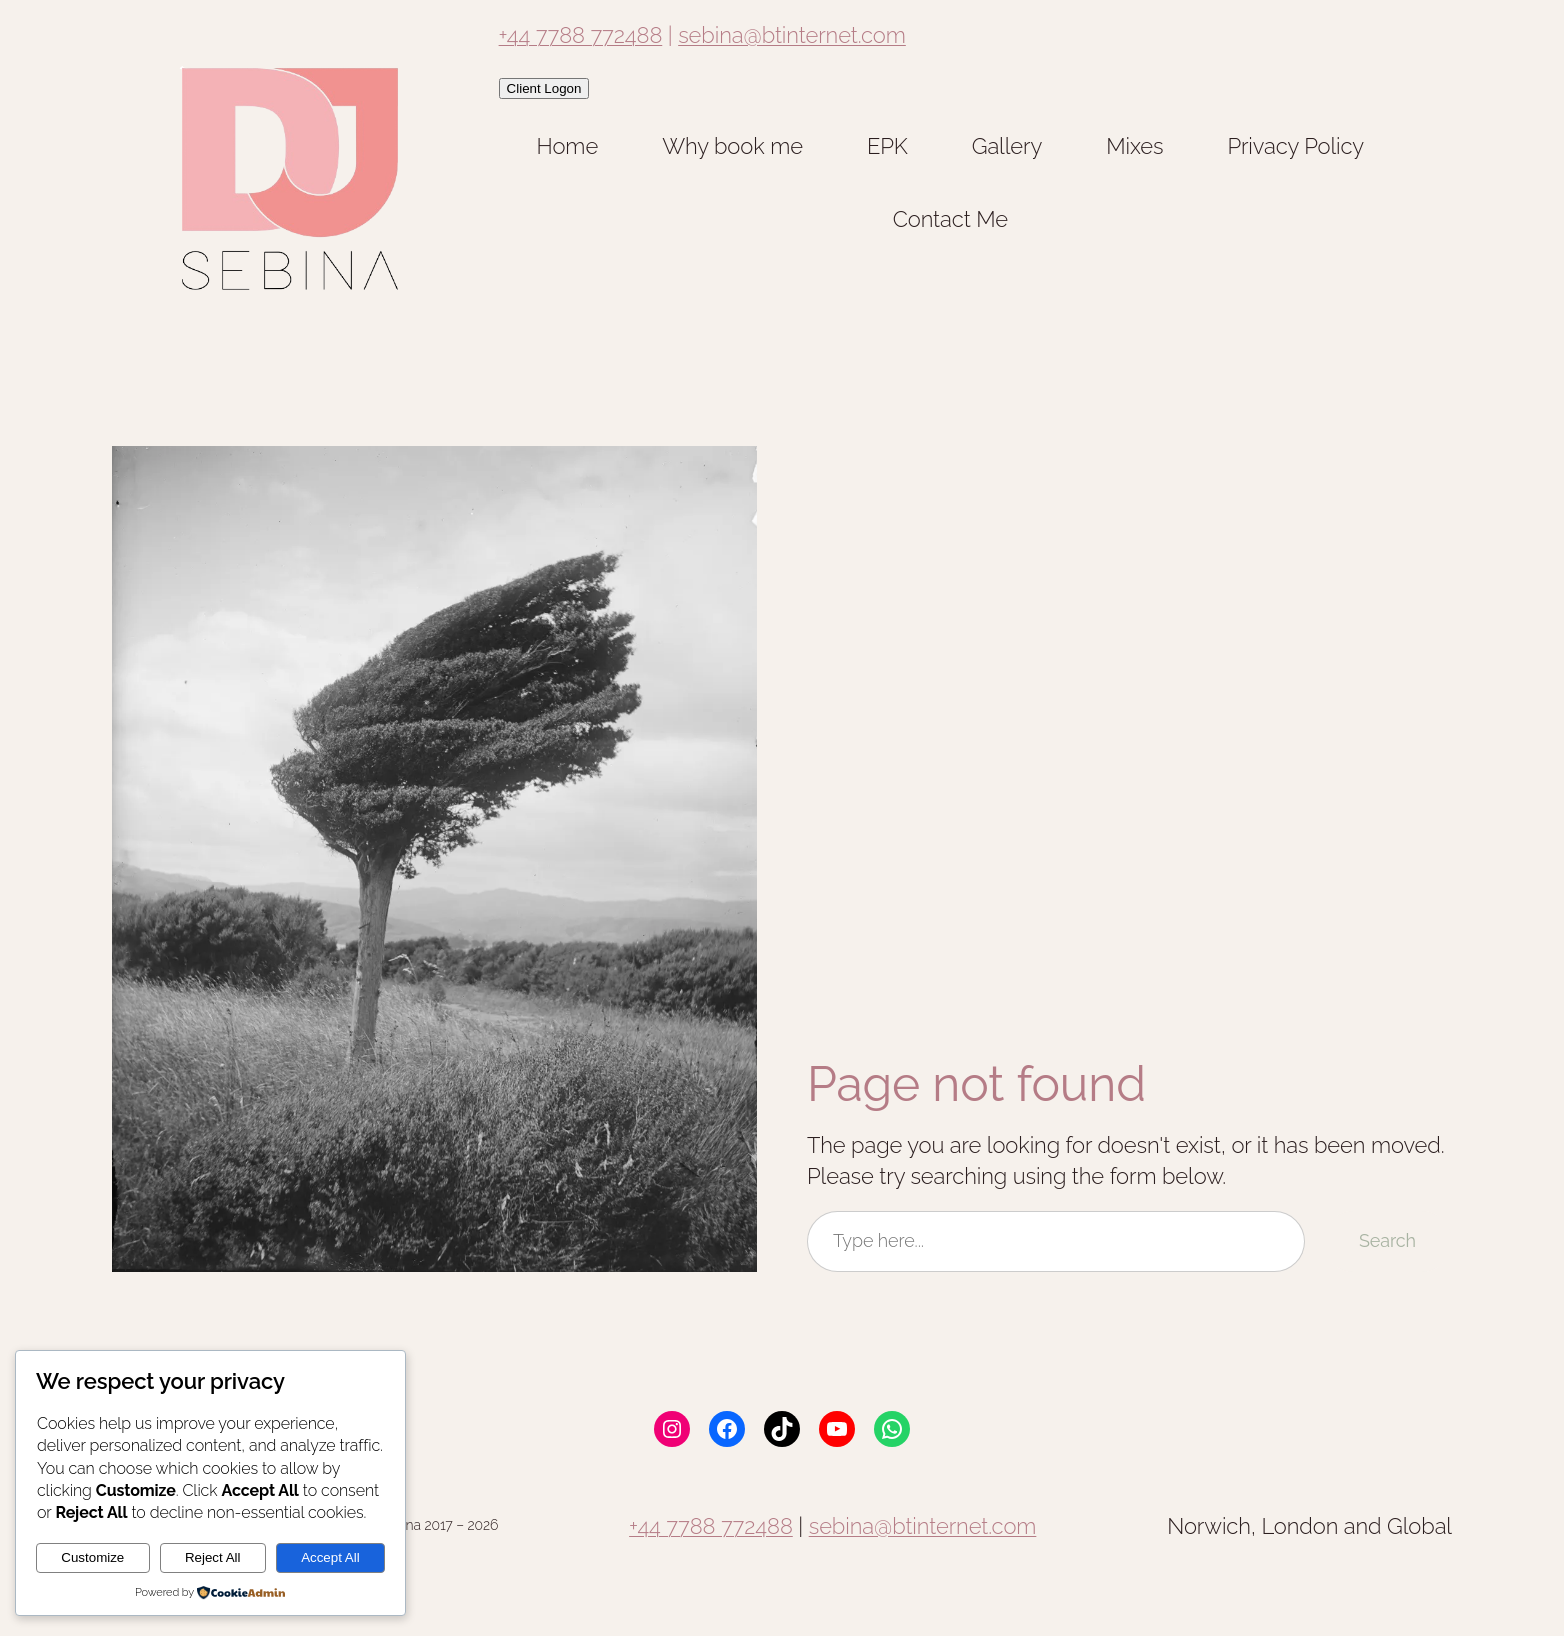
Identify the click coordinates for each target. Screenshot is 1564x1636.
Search (1387, 1240)
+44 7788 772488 (581, 35)
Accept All (330, 1557)
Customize (92, 1557)
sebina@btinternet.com (792, 35)
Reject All (213, 1557)
